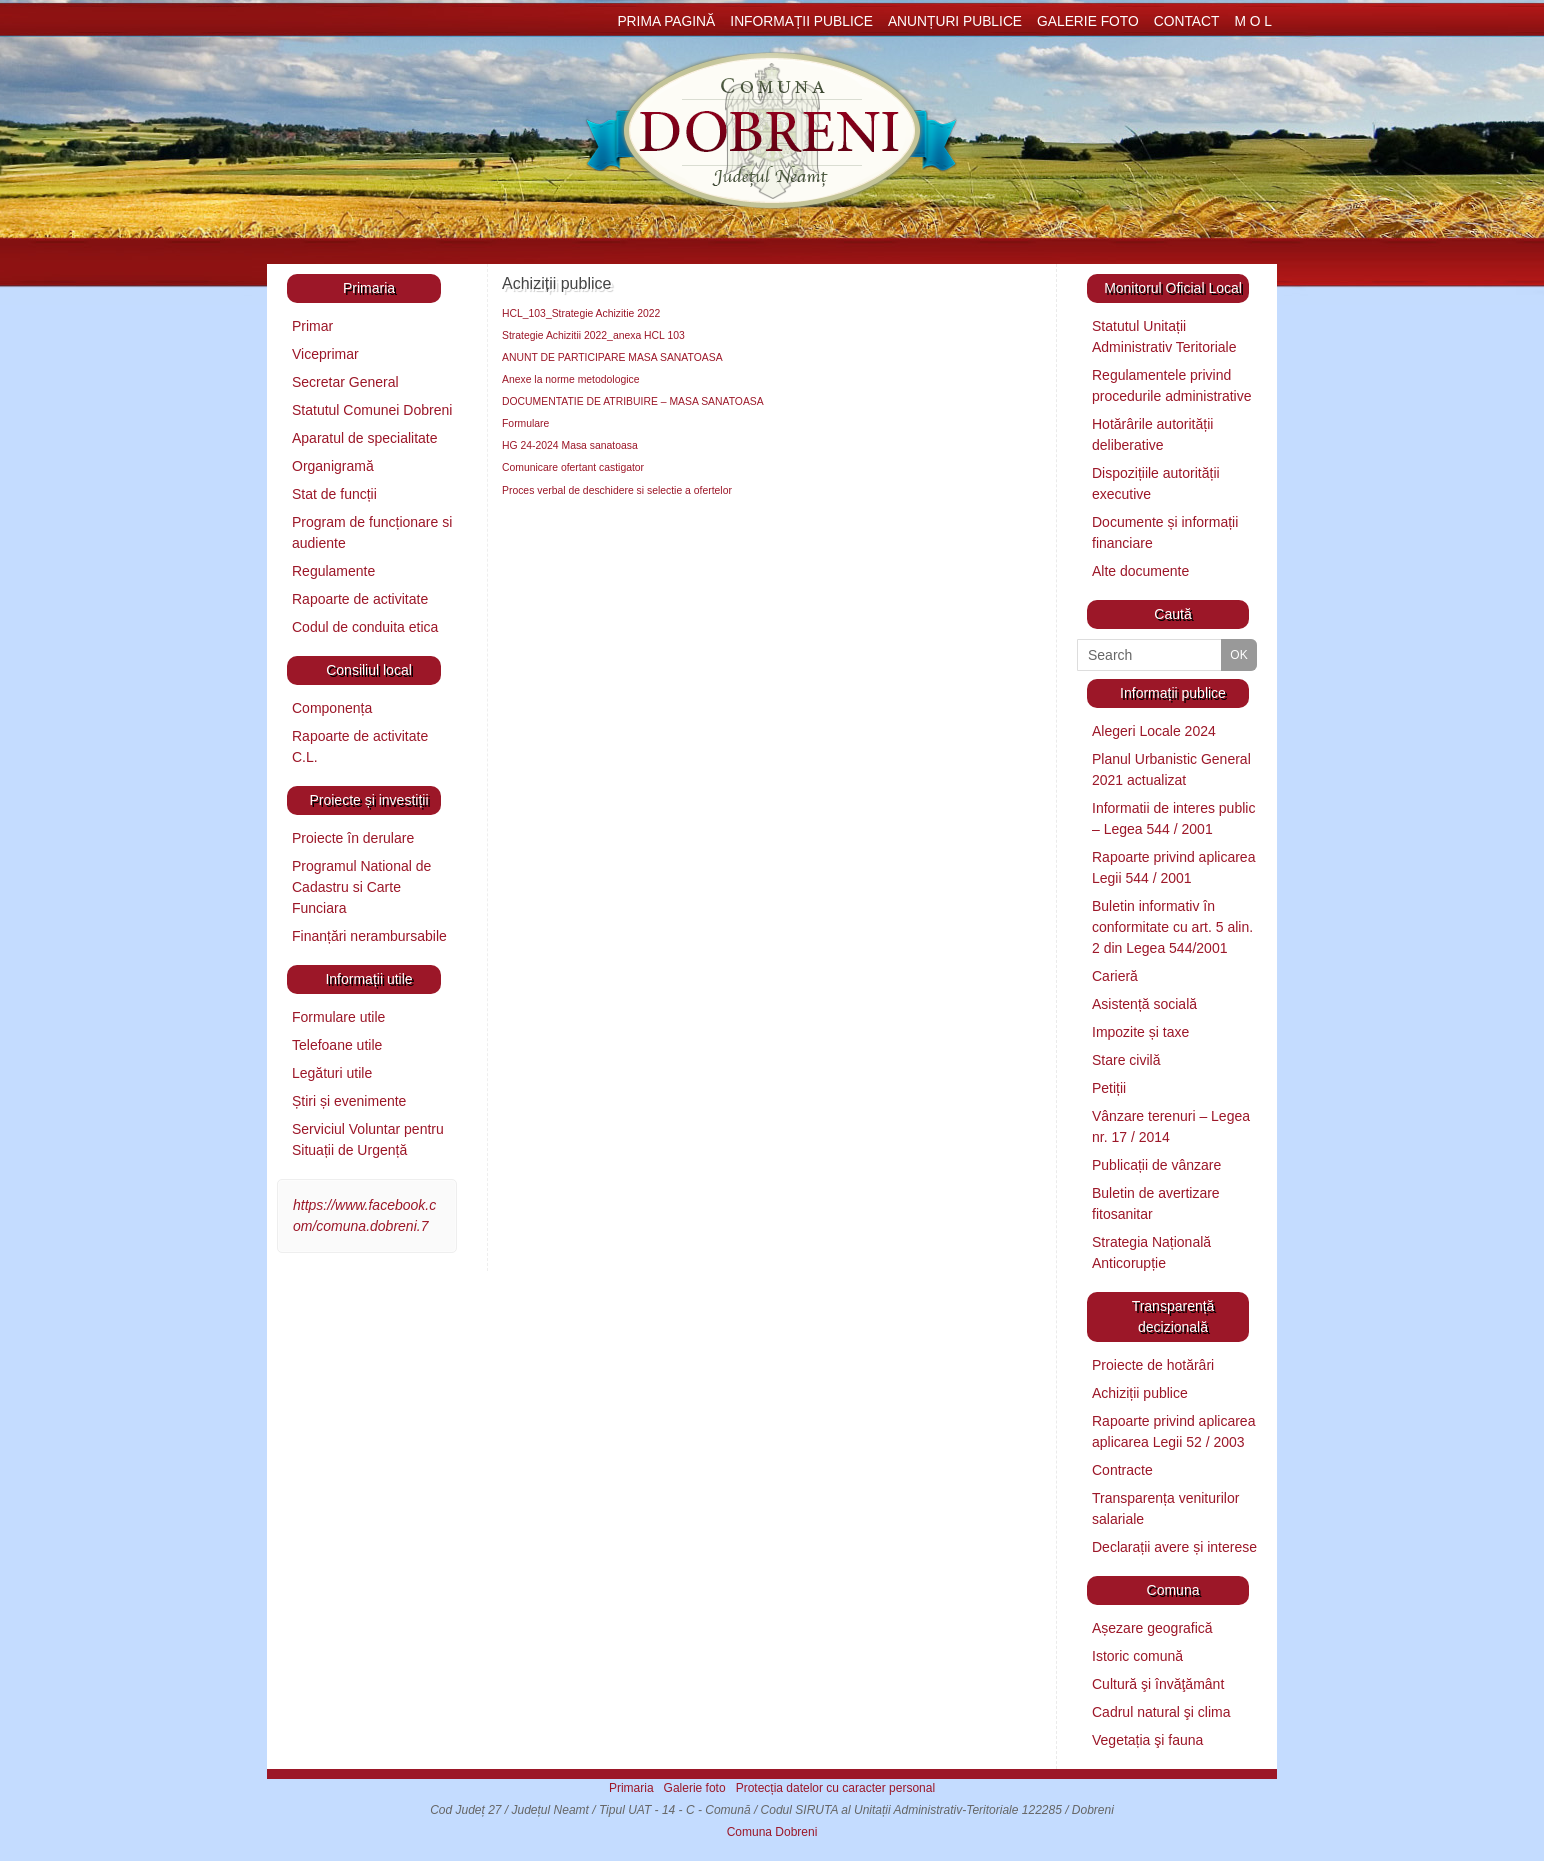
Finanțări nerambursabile (369, 936)
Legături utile (332, 1073)
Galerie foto (1088, 21)
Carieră (1115, 976)
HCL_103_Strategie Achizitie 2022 (581, 313)
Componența (332, 708)
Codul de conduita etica (365, 627)
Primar (312, 326)
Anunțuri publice (955, 21)
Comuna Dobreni (772, 1832)
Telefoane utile (337, 1045)
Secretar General (345, 382)
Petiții (1109, 1088)
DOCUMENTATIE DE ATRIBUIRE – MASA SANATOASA (633, 401)
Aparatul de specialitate (365, 438)
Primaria (631, 1788)
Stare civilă (1126, 1060)
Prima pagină (666, 21)
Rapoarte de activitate (360, 599)
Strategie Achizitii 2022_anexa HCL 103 (593, 335)
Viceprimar (325, 354)
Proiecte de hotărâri (1153, 1365)
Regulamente (333, 571)
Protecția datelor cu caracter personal (835, 1788)
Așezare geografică (1152, 1628)
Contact (1187, 21)
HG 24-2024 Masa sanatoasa (570, 445)
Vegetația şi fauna (1147, 1740)
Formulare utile (338, 1017)
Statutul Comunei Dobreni (372, 410)
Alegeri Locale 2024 (1154, 731)
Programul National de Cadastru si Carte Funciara (361, 887)
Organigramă (333, 466)
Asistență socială (1144, 1004)
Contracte (1122, 1470)
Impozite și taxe (1140, 1032)
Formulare (525, 423)
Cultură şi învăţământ (1158, 1684)
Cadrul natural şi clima (1161, 1712)
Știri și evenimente (349, 1101)
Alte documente (1140, 571)
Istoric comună (1137, 1656)
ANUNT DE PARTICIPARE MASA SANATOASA (612, 357)
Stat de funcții (334, 494)
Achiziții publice (1140, 1393)
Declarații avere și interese (1174, 1547)
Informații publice (801, 21)
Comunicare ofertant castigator (573, 467)
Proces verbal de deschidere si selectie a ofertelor (617, 490)
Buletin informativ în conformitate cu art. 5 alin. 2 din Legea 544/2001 (1172, 927)
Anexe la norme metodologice (570, 379)
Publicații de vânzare (1156, 1165)
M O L (1253, 21)
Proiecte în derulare (353, 838)
